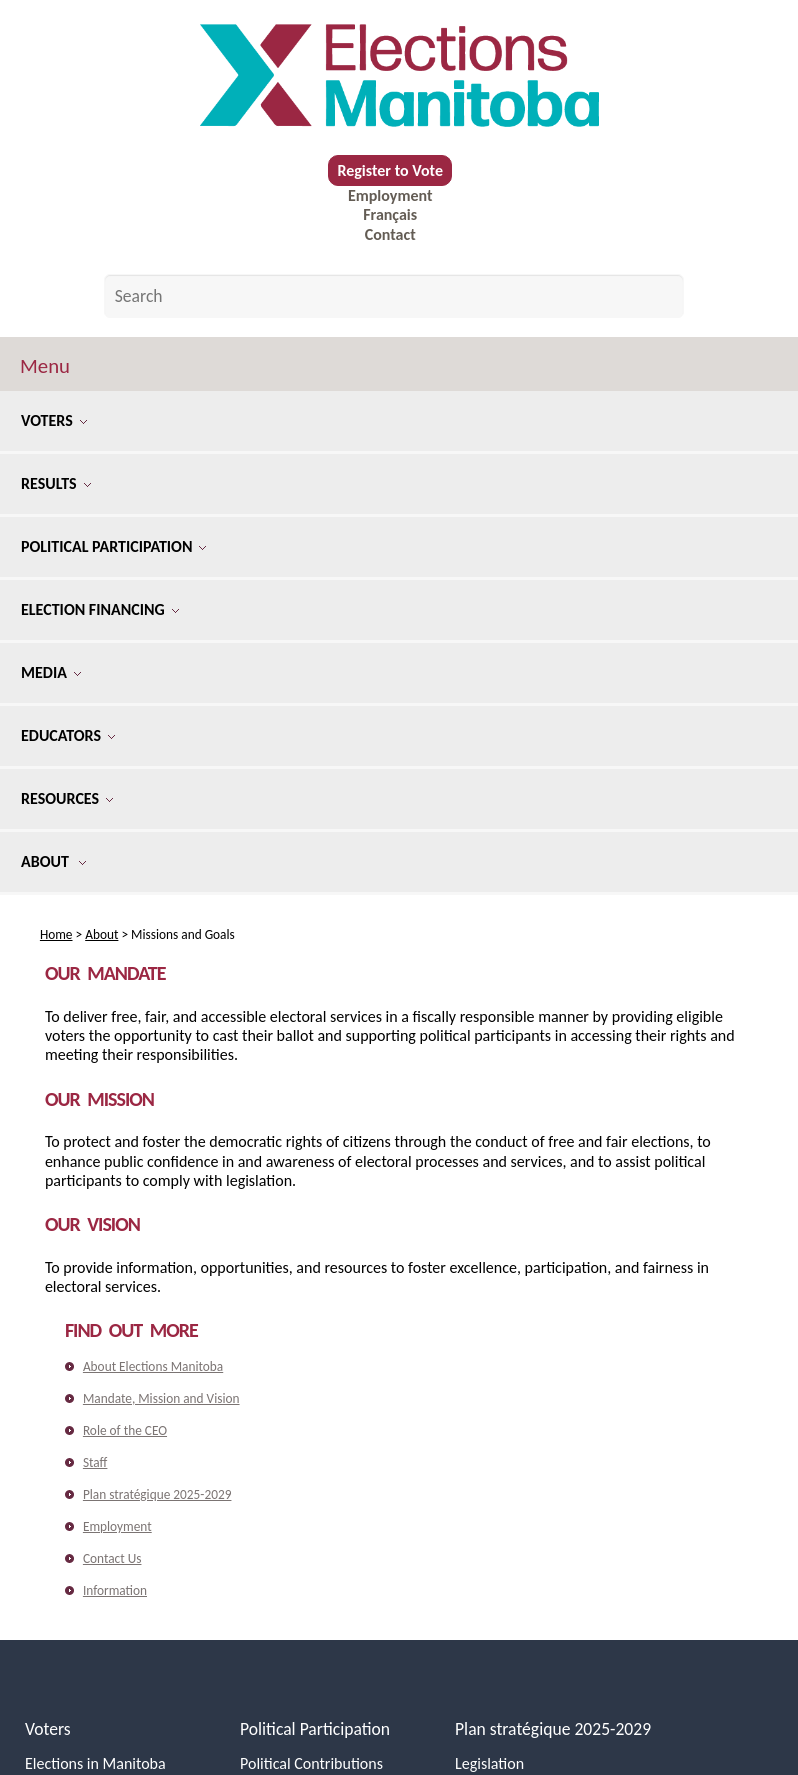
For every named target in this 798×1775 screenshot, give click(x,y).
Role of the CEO (125, 1430)
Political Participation (113, 546)
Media (51, 672)
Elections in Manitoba (95, 1763)
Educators (68, 735)
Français (390, 214)
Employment (390, 195)
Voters (54, 420)
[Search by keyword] (394, 296)
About (53, 861)
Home (56, 934)
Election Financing (100, 609)
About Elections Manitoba (153, 1366)
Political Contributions (311, 1763)
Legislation (489, 1763)
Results (56, 483)
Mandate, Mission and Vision (161, 1398)
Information (115, 1590)
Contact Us (112, 1558)
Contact (390, 234)
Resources (67, 798)
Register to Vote (390, 170)
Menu (45, 366)
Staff (95, 1462)
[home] (399, 76)
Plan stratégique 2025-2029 (157, 1494)
